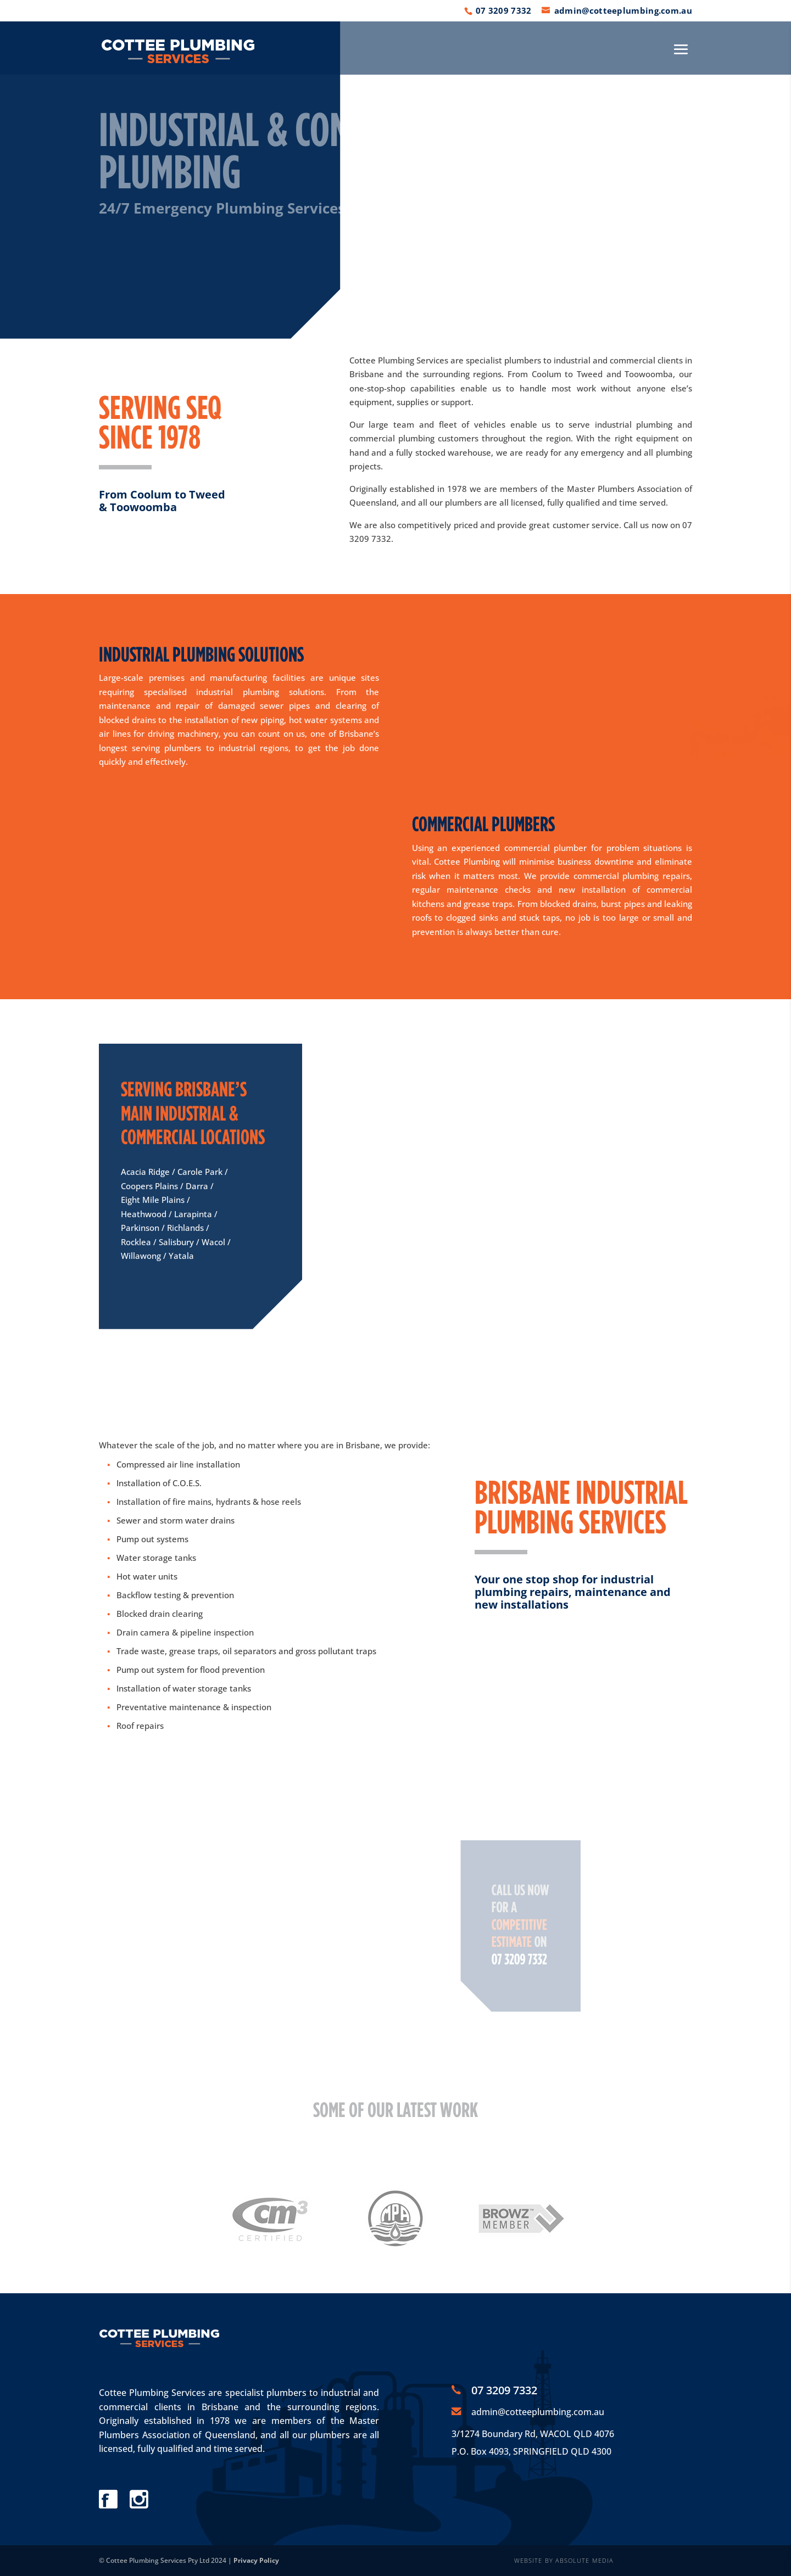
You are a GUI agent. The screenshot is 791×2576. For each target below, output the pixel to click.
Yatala (181, 1255)
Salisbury (176, 1241)
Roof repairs (140, 1725)
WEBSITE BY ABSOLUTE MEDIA (564, 2560)
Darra (197, 1185)
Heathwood (143, 1213)
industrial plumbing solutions (260, 691)
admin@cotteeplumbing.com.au (537, 2412)
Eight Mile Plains (153, 1199)
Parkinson (140, 1227)
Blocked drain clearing (159, 1613)
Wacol (213, 1241)
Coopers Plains (149, 1185)
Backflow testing (148, 1594)
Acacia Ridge (145, 1171)
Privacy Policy (256, 2560)
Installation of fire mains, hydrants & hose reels (208, 1501)
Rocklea (136, 1241)
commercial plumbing (392, 438)
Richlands (185, 1227)
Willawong (141, 1255)
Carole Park (199, 1171)
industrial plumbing (634, 424)
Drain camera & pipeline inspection (185, 1632)
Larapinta (193, 1213)
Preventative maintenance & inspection (193, 1706)
